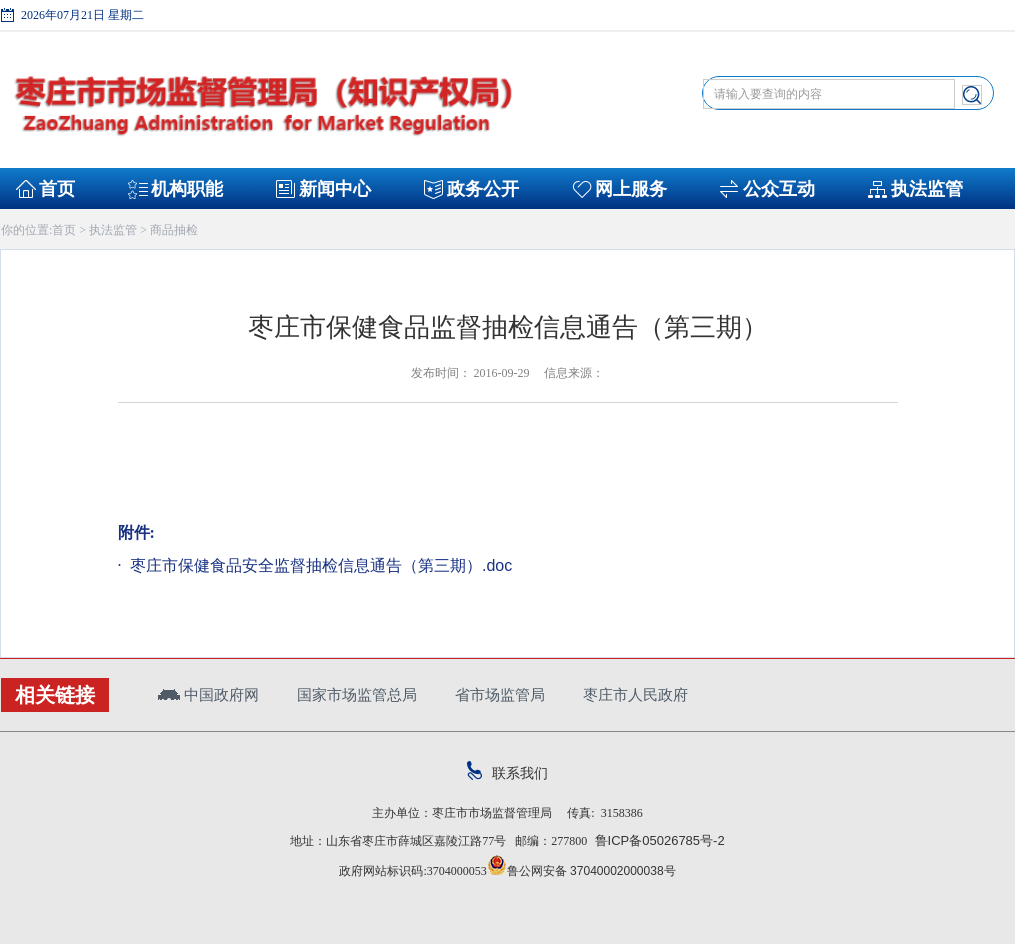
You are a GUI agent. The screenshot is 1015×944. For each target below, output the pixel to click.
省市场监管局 (500, 694)
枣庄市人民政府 (635, 694)
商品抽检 (174, 230)
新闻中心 (335, 189)
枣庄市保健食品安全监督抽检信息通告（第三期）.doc (319, 565)
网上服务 (631, 189)
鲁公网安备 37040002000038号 (581, 871)
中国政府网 (208, 694)
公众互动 (779, 189)
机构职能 (187, 189)
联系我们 (507, 773)
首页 (57, 189)
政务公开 (483, 189)
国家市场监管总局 (357, 694)
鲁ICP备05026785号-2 (655, 840)
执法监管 (927, 189)
